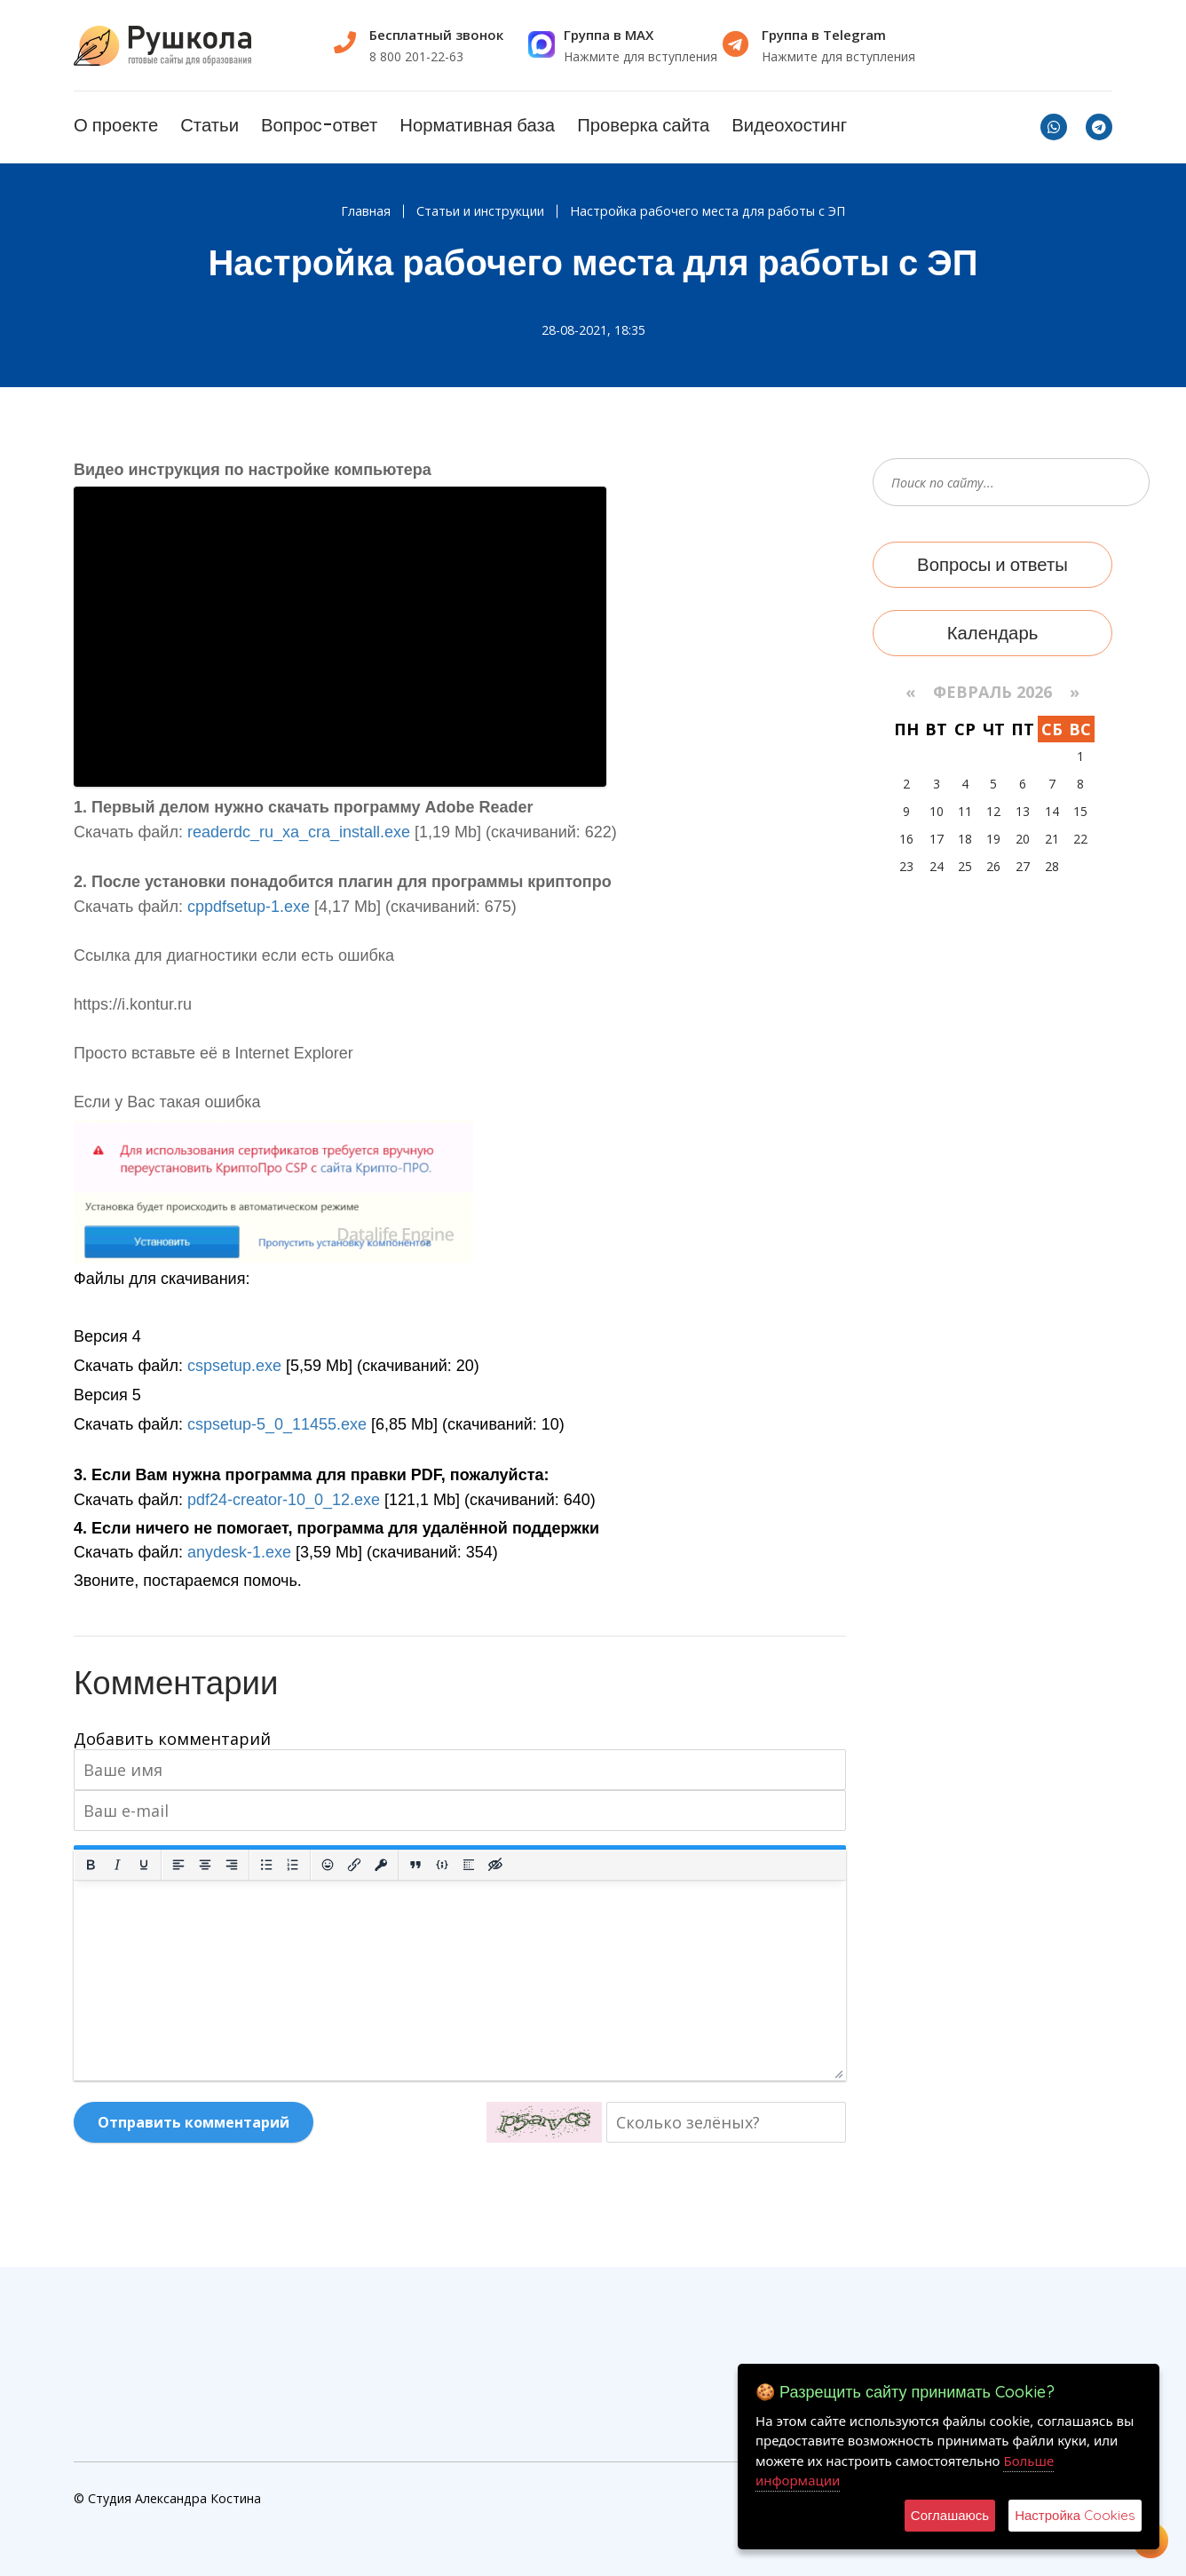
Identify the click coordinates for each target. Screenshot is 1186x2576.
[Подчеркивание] (143, 1864)
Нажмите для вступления (640, 56)
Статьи (209, 125)
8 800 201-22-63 (416, 56)
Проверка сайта (643, 125)
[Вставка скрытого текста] (495, 1864)
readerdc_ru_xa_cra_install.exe (298, 832)
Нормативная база (477, 125)
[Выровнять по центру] (205, 1864)
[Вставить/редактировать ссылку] (354, 1864)
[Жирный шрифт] (90, 1864)
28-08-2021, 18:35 (593, 329)
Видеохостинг (789, 125)
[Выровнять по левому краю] (178, 1864)
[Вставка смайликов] (327, 1864)
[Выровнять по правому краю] (231, 1864)
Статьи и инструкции (480, 210)
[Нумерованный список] (293, 1864)
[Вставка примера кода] (442, 1864)
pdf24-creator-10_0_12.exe (283, 1500)
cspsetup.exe (234, 1366)
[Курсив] (117, 1864)
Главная (366, 210)
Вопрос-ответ (319, 125)
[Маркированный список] (266, 1864)
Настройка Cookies (1075, 2515)
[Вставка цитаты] (415, 1864)
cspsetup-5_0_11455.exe (277, 1424)
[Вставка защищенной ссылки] (381, 1864)
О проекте (116, 125)
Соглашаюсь (950, 2515)
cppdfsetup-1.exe (248, 906)
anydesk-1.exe (239, 1552)
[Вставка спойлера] (468, 1864)
